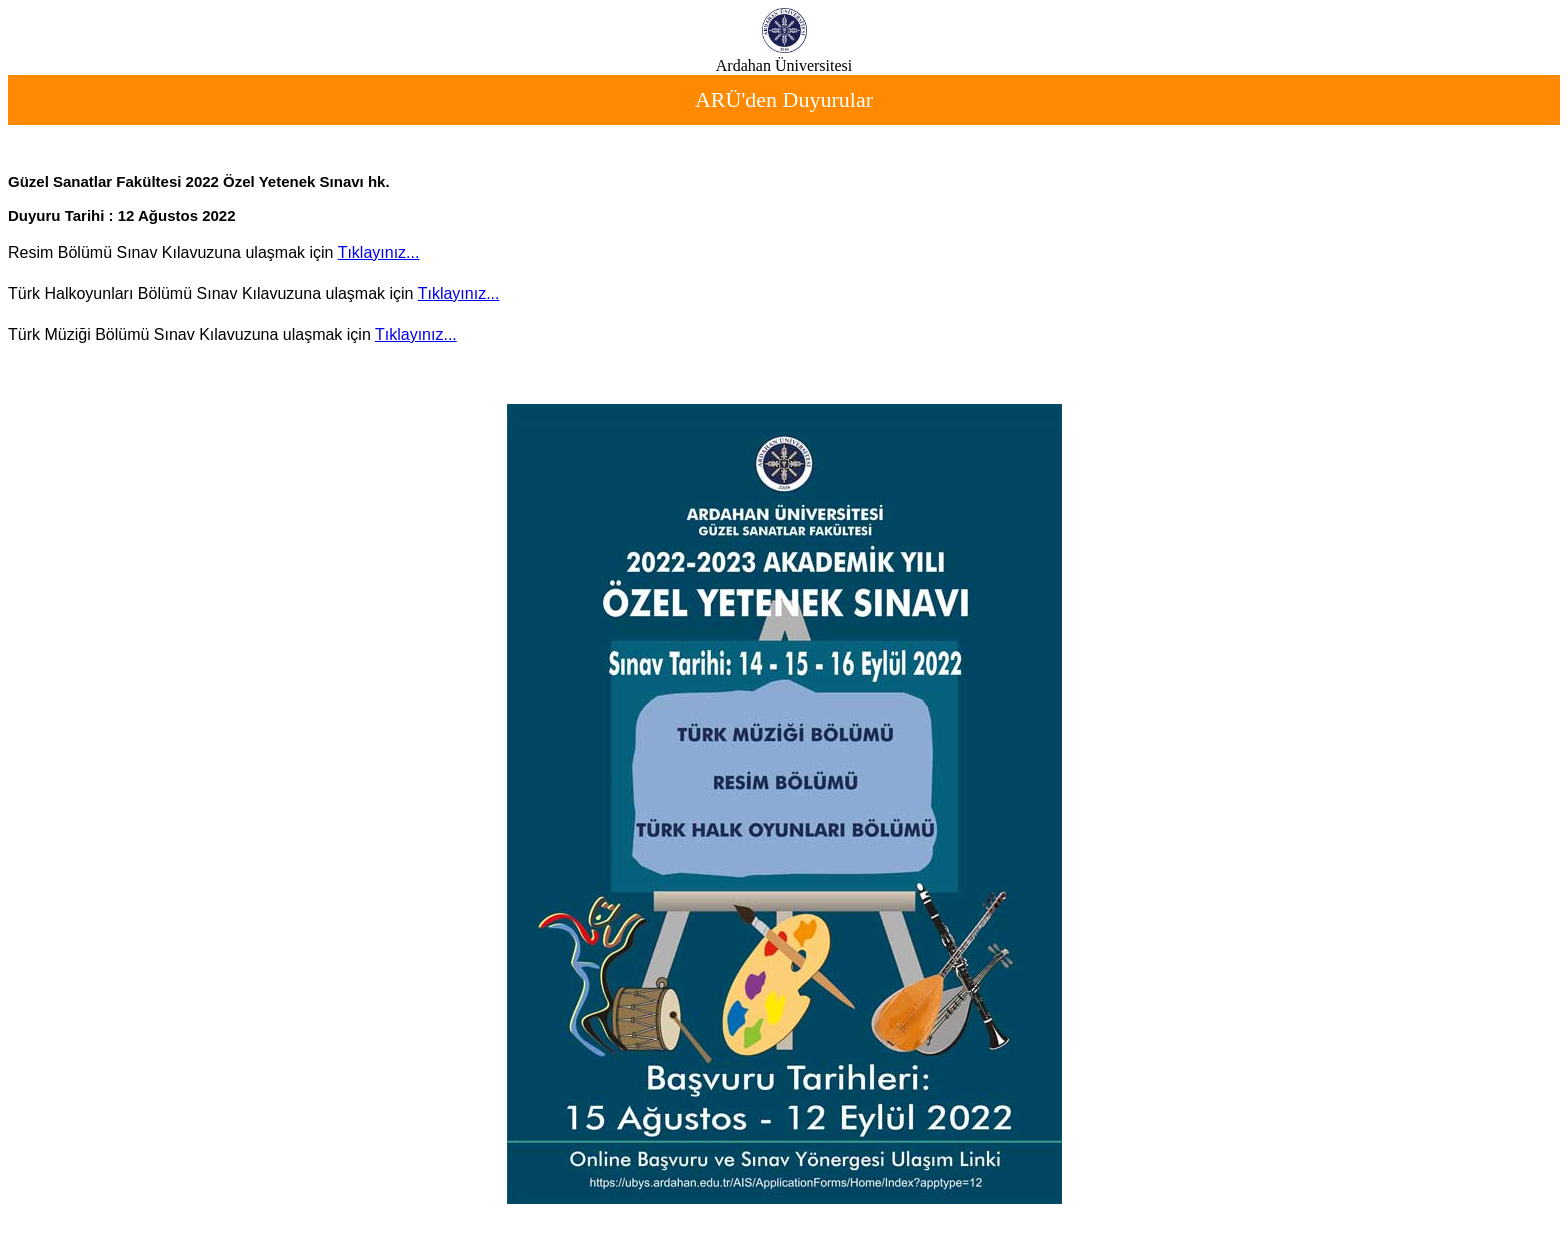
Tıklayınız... (379, 252)
